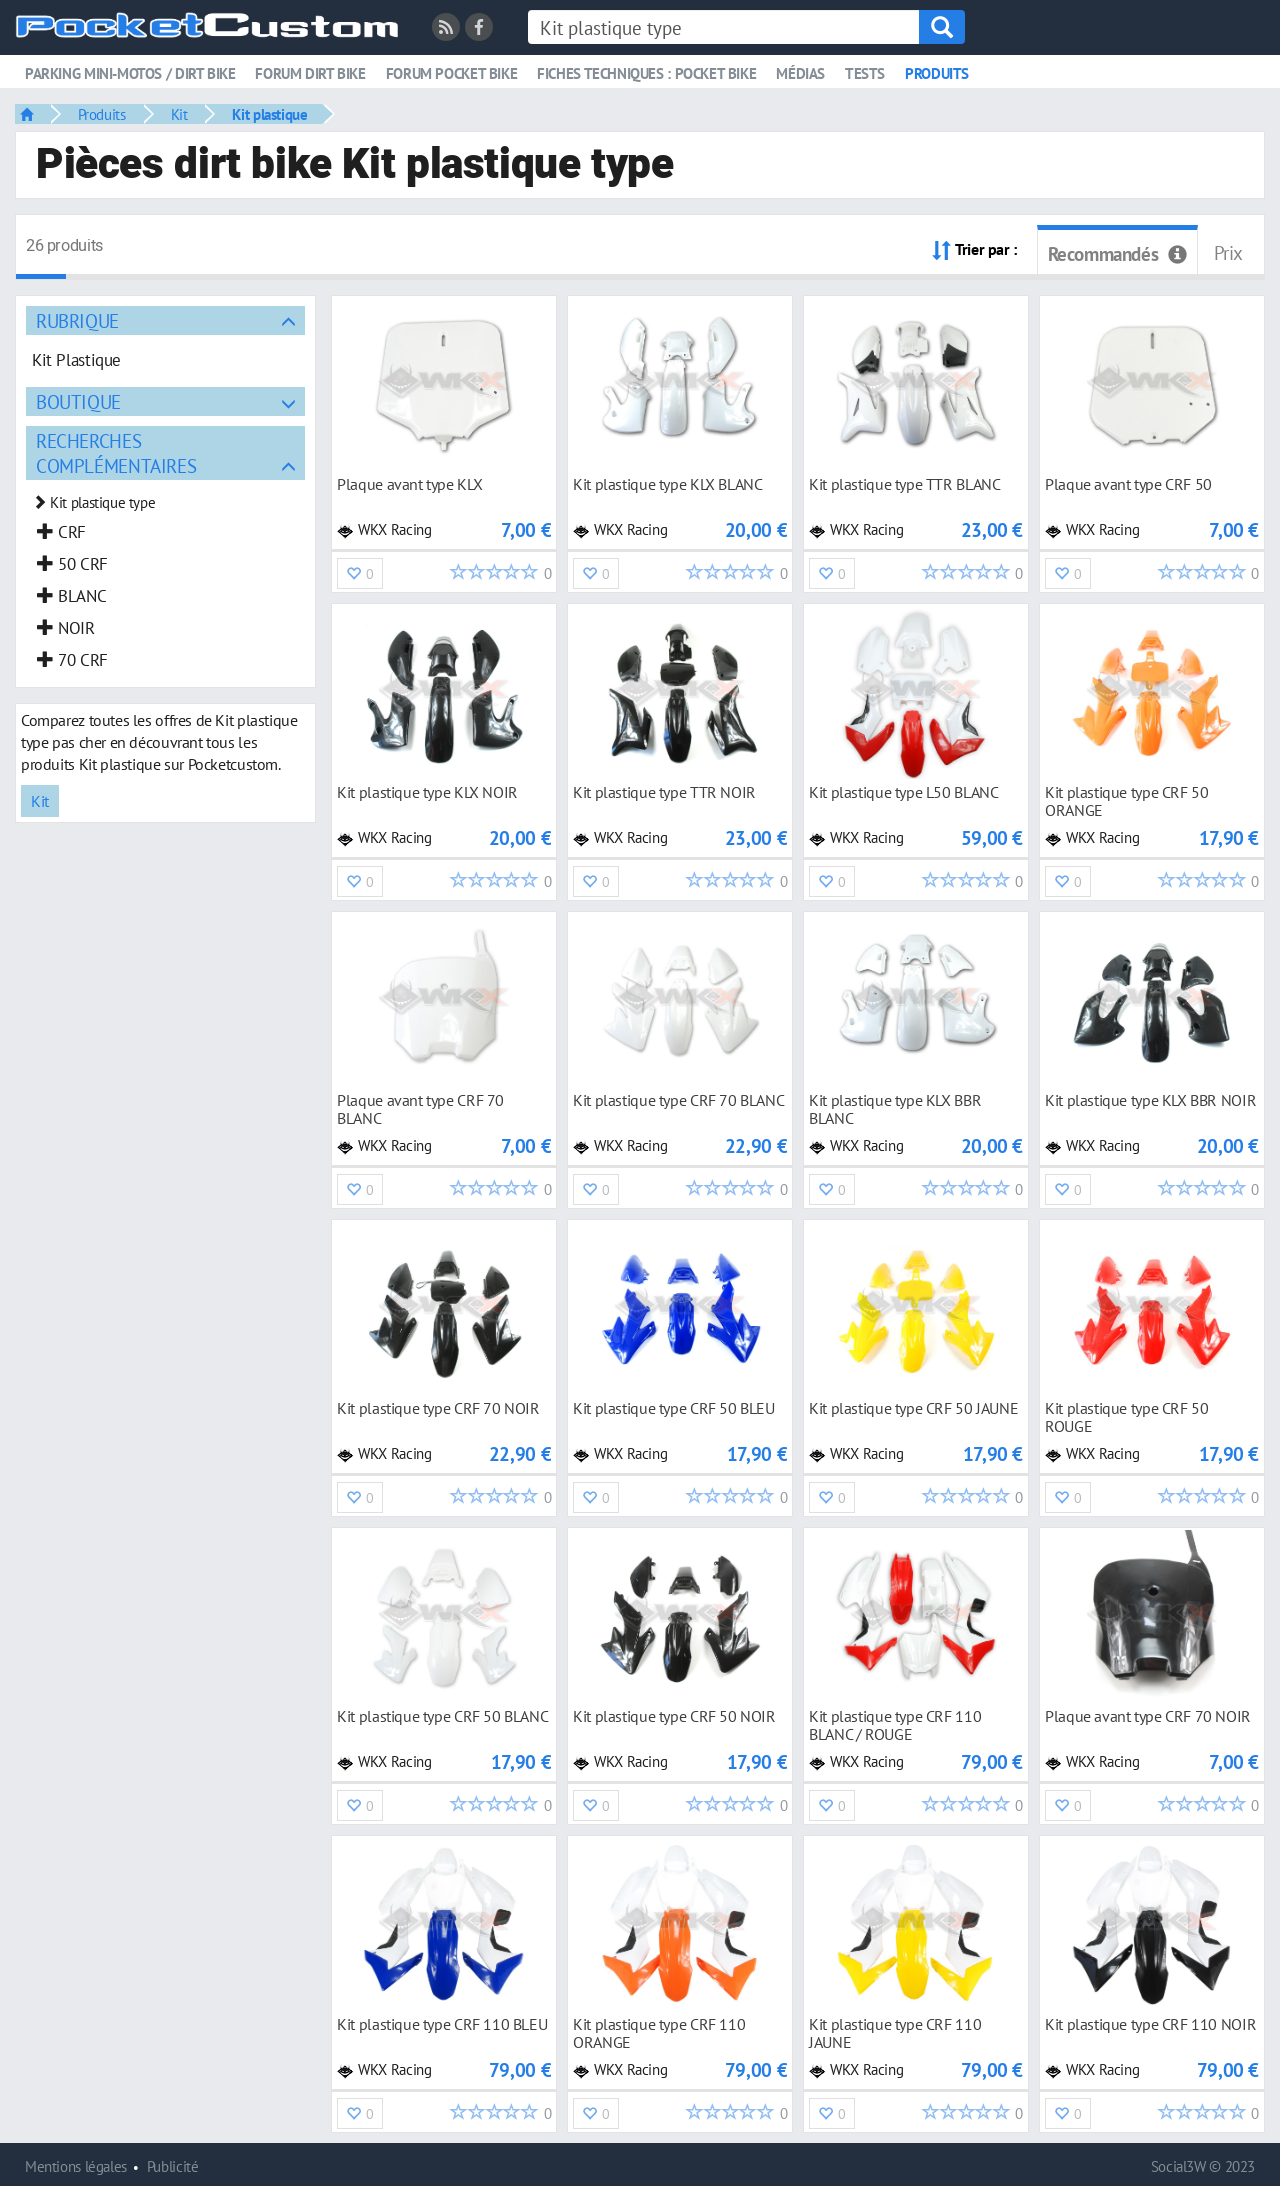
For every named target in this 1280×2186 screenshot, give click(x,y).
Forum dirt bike (310, 73)
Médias (800, 73)
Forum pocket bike (451, 73)
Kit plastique (269, 114)
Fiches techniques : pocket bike (646, 73)
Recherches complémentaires (116, 453)
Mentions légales (76, 2166)
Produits (937, 73)
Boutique (78, 401)
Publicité (173, 2166)
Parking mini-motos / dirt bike (130, 73)
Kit (179, 114)
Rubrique (77, 320)
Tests (865, 73)
